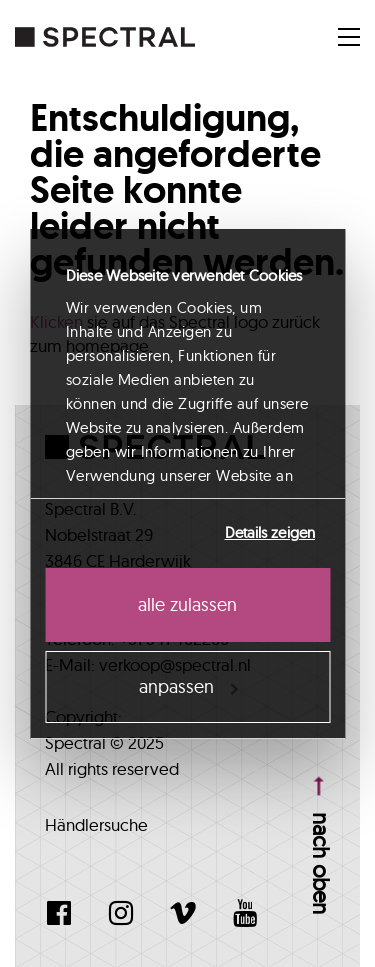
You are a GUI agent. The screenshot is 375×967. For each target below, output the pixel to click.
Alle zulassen (187, 604)
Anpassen (188, 686)
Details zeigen (270, 532)
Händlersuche (96, 824)
